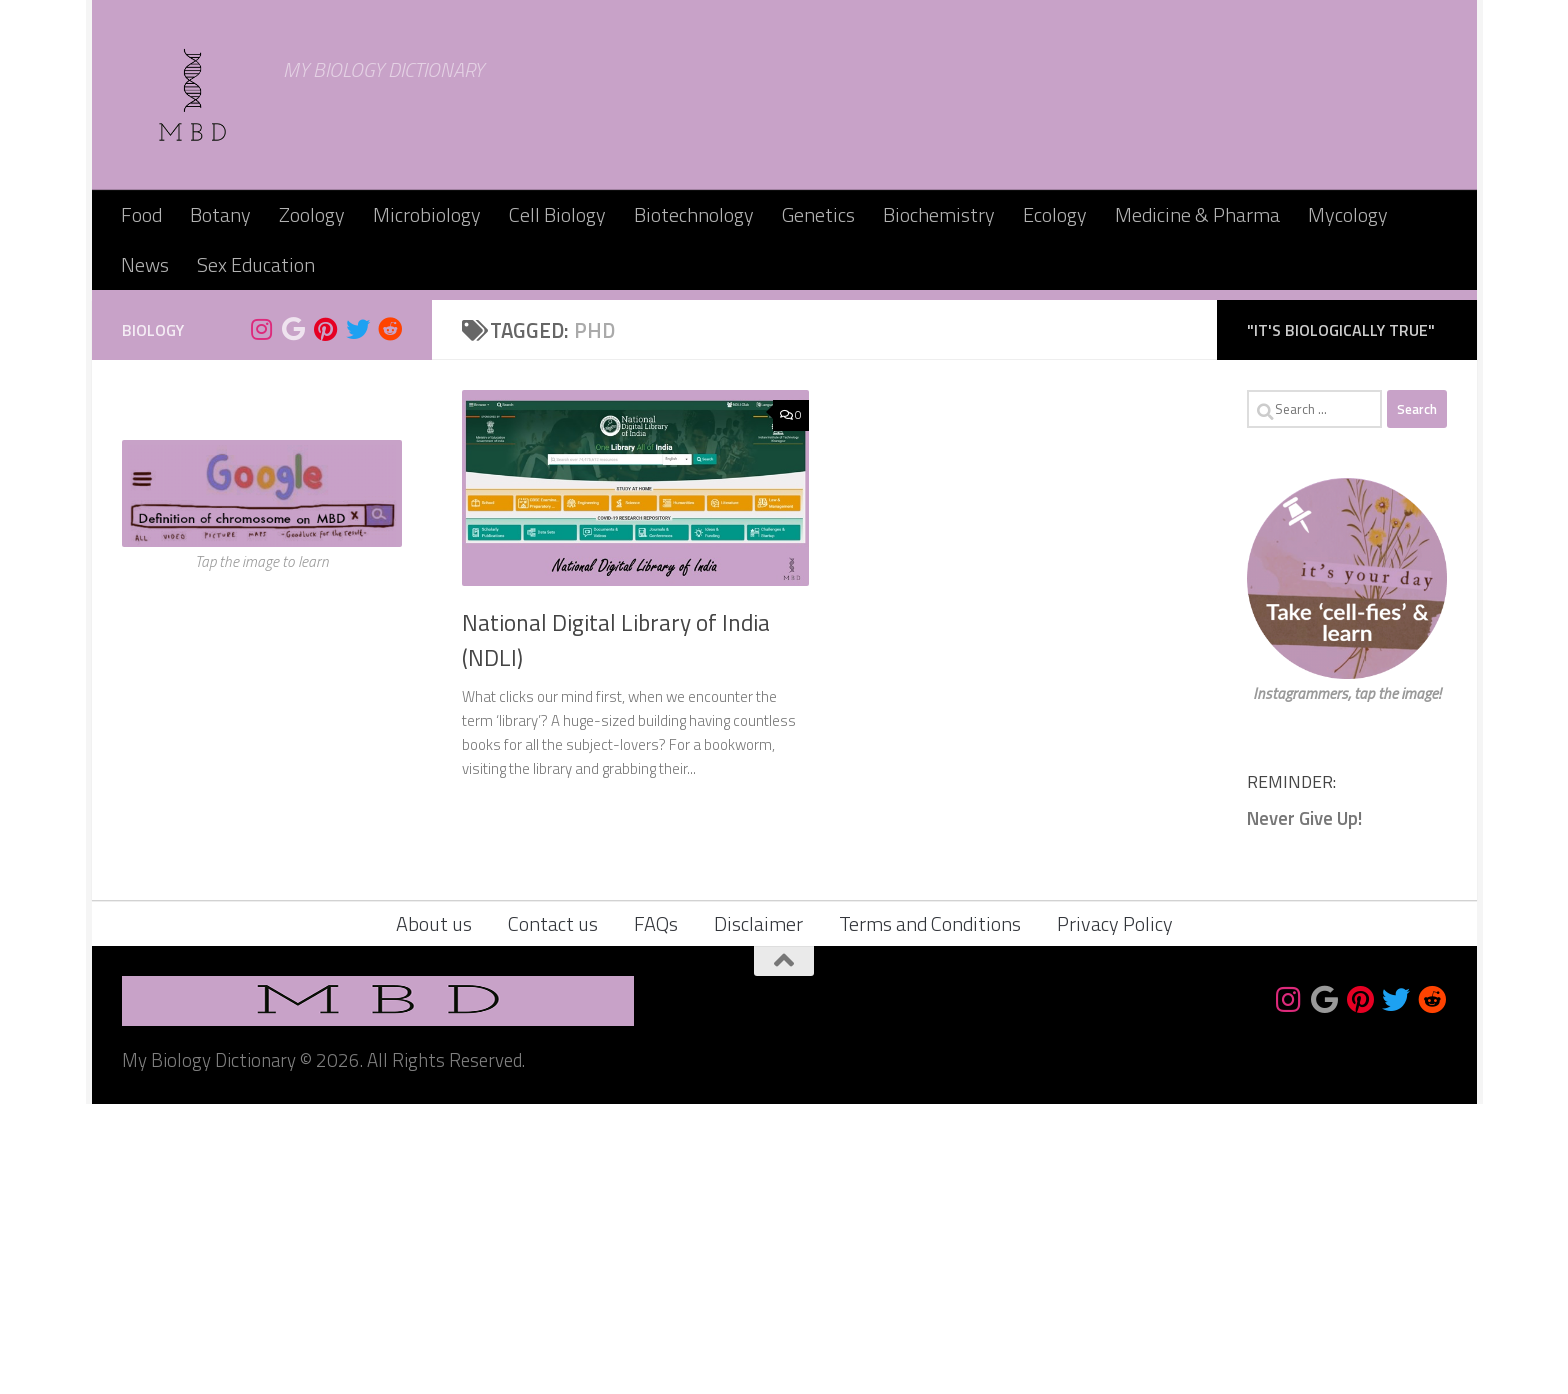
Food (141, 214)
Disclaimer (758, 1213)
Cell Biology (557, 214)
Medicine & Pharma (1197, 214)
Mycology (1348, 214)
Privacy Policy (1115, 1213)
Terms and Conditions (930, 1213)
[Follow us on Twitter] (358, 619)
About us (434, 1213)
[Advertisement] (784, 440)
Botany (220, 214)
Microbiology (427, 214)
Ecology (1055, 214)
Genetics (818, 214)
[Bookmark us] (294, 619)
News (145, 264)
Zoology (312, 214)
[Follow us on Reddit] (390, 619)
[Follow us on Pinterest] (326, 619)
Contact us (553, 1213)
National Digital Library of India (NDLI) (616, 930)
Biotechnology (694, 214)
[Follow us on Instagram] (262, 619)
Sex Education (256, 264)
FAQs (656, 1213)
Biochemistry (939, 214)
